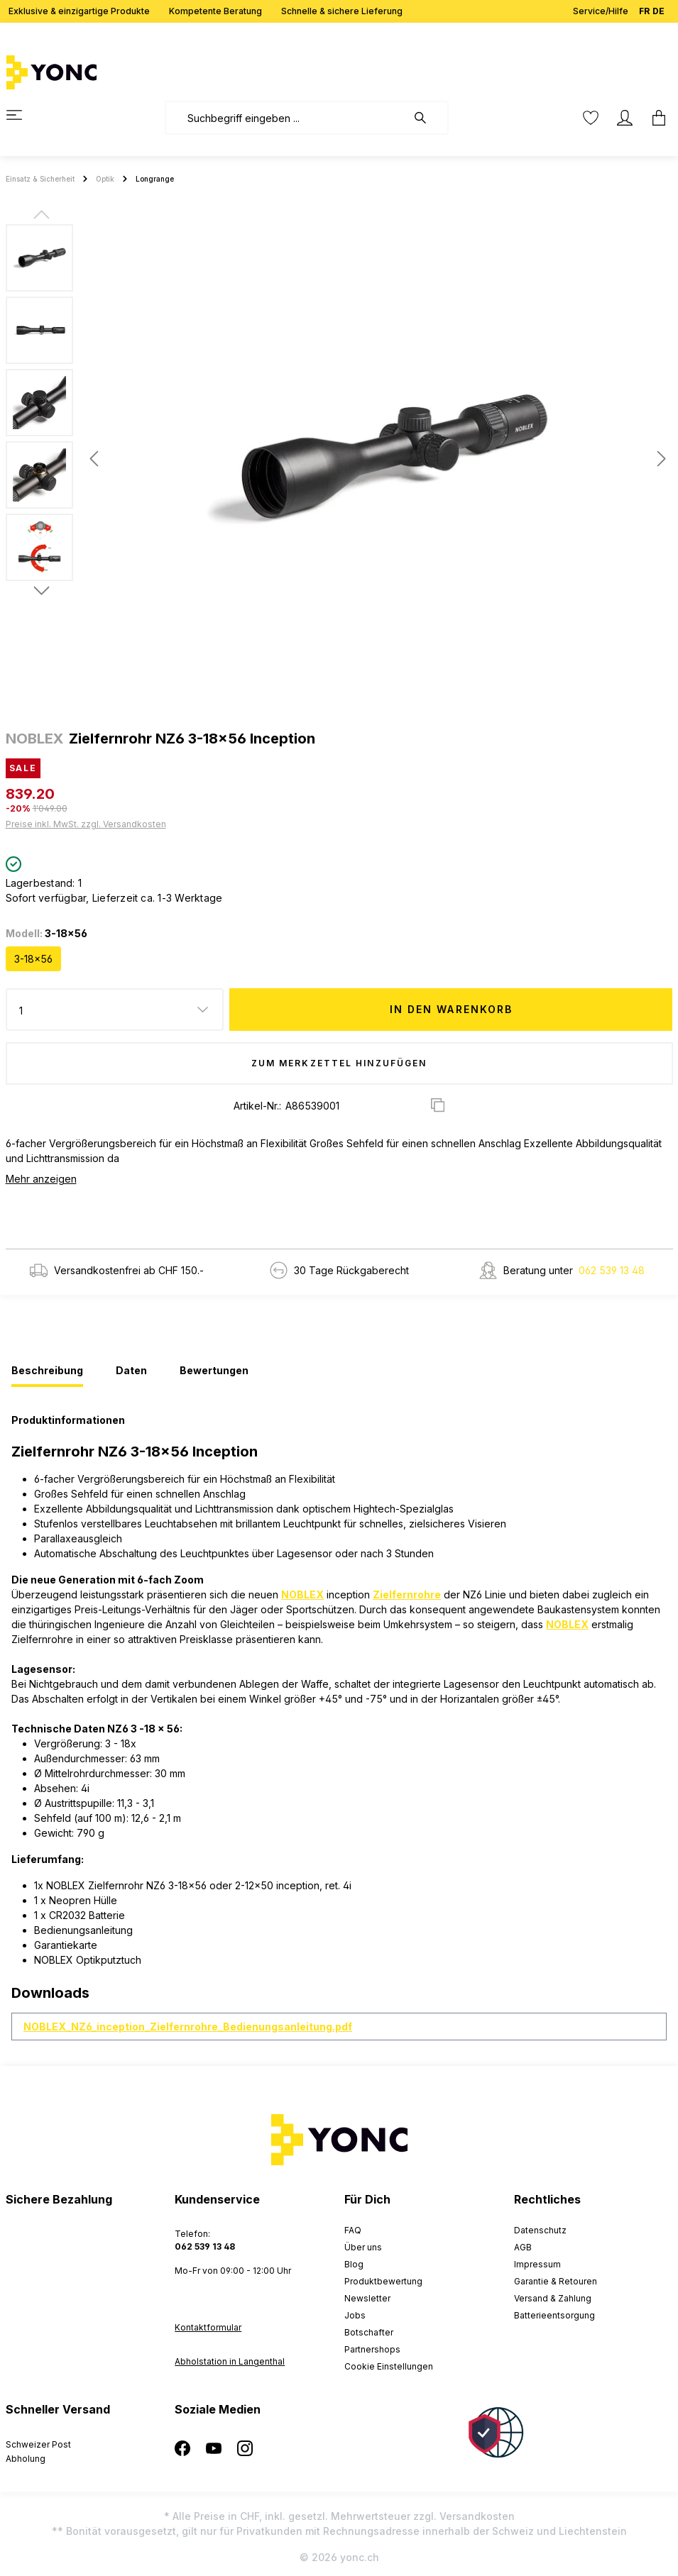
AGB (523, 2247)
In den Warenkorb (451, 1009)
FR (644, 8)
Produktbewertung (383, 2281)
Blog (353, 2264)
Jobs (355, 2315)
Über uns (363, 2247)
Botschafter (368, 2332)
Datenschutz (540, 2230)
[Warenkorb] (654, 118)
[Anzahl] (115, 1009)
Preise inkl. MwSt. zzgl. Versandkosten (86, 824)
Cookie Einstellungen (388, 2366)
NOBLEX (302, 1594)
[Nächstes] (661, 459)
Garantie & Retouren (555, 2281)
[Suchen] (427, 118)
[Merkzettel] (591, 118)
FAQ (352, 2230)
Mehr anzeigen (41, 1179)
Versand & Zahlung (552, 2298)
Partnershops (372, 2349)
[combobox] (286, 118)
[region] (339, 458)
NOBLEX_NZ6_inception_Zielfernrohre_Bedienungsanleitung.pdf (187, 2027)
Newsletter (367, 2298)
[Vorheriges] (93, 459)
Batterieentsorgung (554, 2315)
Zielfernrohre (407, 1594)
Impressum (537, 2264)
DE (658, 8)
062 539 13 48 (612, 1270)
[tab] (47, 1371)
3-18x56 (33, 959)
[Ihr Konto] (625, 118)
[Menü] (23, 115)
